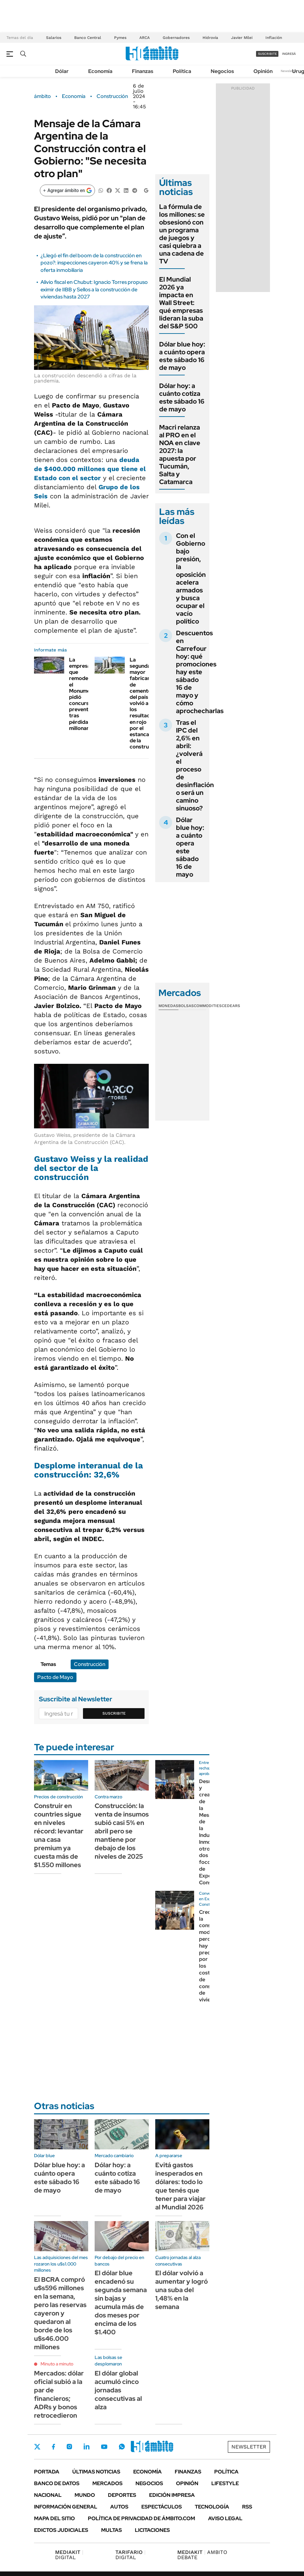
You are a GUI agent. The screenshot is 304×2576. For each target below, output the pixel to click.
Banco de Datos (56, 2483)
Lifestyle (225, 2483)
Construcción (112, 96)
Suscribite (114, 1713)
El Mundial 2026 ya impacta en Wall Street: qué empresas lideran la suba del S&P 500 (181, 302)
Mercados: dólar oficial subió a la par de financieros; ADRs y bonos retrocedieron (59, 2394)
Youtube (104, 2446)
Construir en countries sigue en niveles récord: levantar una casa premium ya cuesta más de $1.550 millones (58, 1835)
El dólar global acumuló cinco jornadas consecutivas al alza (118, 2390)
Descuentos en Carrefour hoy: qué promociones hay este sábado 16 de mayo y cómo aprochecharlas (200, 672)
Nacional (48, 2495)
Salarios (53, 37)
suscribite (267, 53)
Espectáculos (161, 2506)
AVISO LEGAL (225, 2518)
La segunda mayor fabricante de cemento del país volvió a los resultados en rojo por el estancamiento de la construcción (148, 703)
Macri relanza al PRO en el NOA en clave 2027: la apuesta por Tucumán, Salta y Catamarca (179, 454)
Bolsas (186, 1005)
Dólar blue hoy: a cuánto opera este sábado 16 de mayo (182, 356)
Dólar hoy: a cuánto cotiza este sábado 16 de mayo (182, 397)
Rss (247, 2506)
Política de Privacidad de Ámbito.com (141, 2518)
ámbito (42, 96)
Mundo (85, 2495)
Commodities (208, 1005)
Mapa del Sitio (54, 2518)
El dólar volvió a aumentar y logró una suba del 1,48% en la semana (181, 2290)
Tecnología (212, 2506)
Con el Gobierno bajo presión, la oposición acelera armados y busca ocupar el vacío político (191, 578)
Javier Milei (241, 37)
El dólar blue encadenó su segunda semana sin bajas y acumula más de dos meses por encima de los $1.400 (121, 2302)
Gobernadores (176, 37)
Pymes (120, 37)
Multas (111, 2530)
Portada (46, 2471)
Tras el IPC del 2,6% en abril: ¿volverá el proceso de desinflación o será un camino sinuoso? (195, 765)
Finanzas (142, 71)
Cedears (231, 1005)
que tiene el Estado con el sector (90, 469)
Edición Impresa (172, 2495)
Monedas (168, 1005)
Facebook (53, 2446)
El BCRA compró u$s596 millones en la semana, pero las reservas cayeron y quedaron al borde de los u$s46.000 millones (60, 2313)
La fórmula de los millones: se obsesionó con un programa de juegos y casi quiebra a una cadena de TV (182, 233)
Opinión (263, 71)
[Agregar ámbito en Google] (67, 190)
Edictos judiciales (61, 2530)
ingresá (289, 53)
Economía (100, 71)
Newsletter (289, 71)
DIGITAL (69, 2554)
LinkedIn (86, 2446)
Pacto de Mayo (55, 1677)
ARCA (144, 37)
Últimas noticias (96, 2471)
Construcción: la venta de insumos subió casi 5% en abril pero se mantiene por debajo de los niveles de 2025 (122, 1831)
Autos (119, 2506)
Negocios (222, 71)
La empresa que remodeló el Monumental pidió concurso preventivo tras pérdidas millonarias (84, 694)
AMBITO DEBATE (202, 2554)
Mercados (107, 2483)
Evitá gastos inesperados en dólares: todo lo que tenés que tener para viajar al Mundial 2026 (180, 2186)
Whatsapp (122, 2446)
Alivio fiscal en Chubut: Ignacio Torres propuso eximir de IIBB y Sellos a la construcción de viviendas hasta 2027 (94, 289)
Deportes (122, 2495)
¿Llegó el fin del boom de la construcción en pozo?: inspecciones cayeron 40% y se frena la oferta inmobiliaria (94, 262)
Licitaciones (152, 2530)
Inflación (273, 37)
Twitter (37, 2446)
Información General (65, 2506)
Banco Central (87, 37)
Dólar (62, 71)
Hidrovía (210, 37)
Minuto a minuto (57, 2364)
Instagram (69, 2446)
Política (182, 71)
